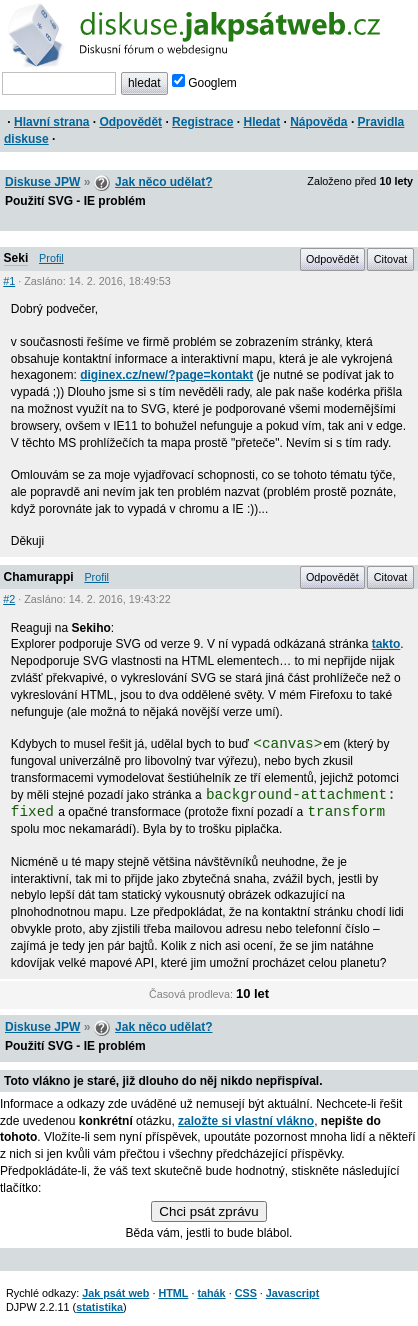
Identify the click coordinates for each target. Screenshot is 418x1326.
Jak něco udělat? (163, 182)
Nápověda (318, 122)
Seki (16, 258)
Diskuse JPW (42, 182)
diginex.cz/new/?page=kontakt (166, 375)
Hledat (261, 122)
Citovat (391, 259)
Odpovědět (130, 122)
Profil (51, 258)
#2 (9, 599)
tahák (211, 1293)
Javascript (292, 1293)
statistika (99, 1307)
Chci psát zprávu (208, 1211)
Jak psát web (115, 1293)
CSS (246, 1293)
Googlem (204, 83)
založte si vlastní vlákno (246, 1121)
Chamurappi (39, 577)
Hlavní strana (51, 122)
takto (386, 644)
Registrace (202, 122)
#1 (9, 281)
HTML (173, 1293)
